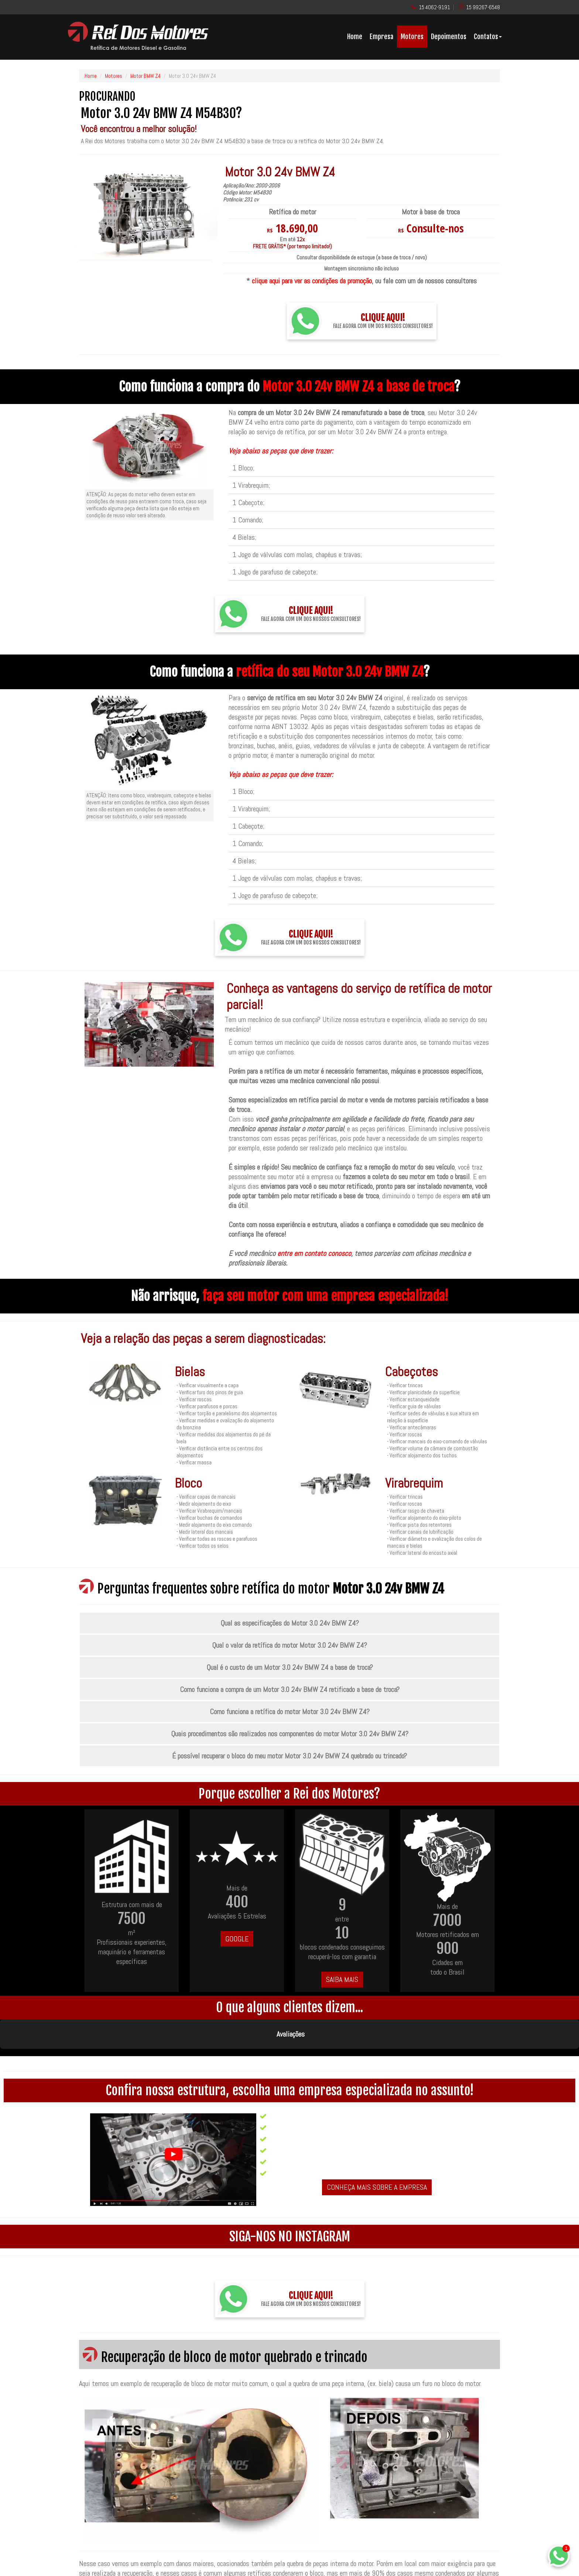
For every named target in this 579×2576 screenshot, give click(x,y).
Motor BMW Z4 (145, 75)
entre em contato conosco (314, 1253)
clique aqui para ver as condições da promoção (312, 281)
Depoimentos (448, 36)
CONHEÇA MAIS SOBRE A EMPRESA (377, 2150)
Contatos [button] (488, 36)
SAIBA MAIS (342, 1979)
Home (354, 36)
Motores (412, 36)
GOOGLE (237, 1939)
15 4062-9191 (434, 7)
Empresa (381, 36)
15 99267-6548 (483, 7)
